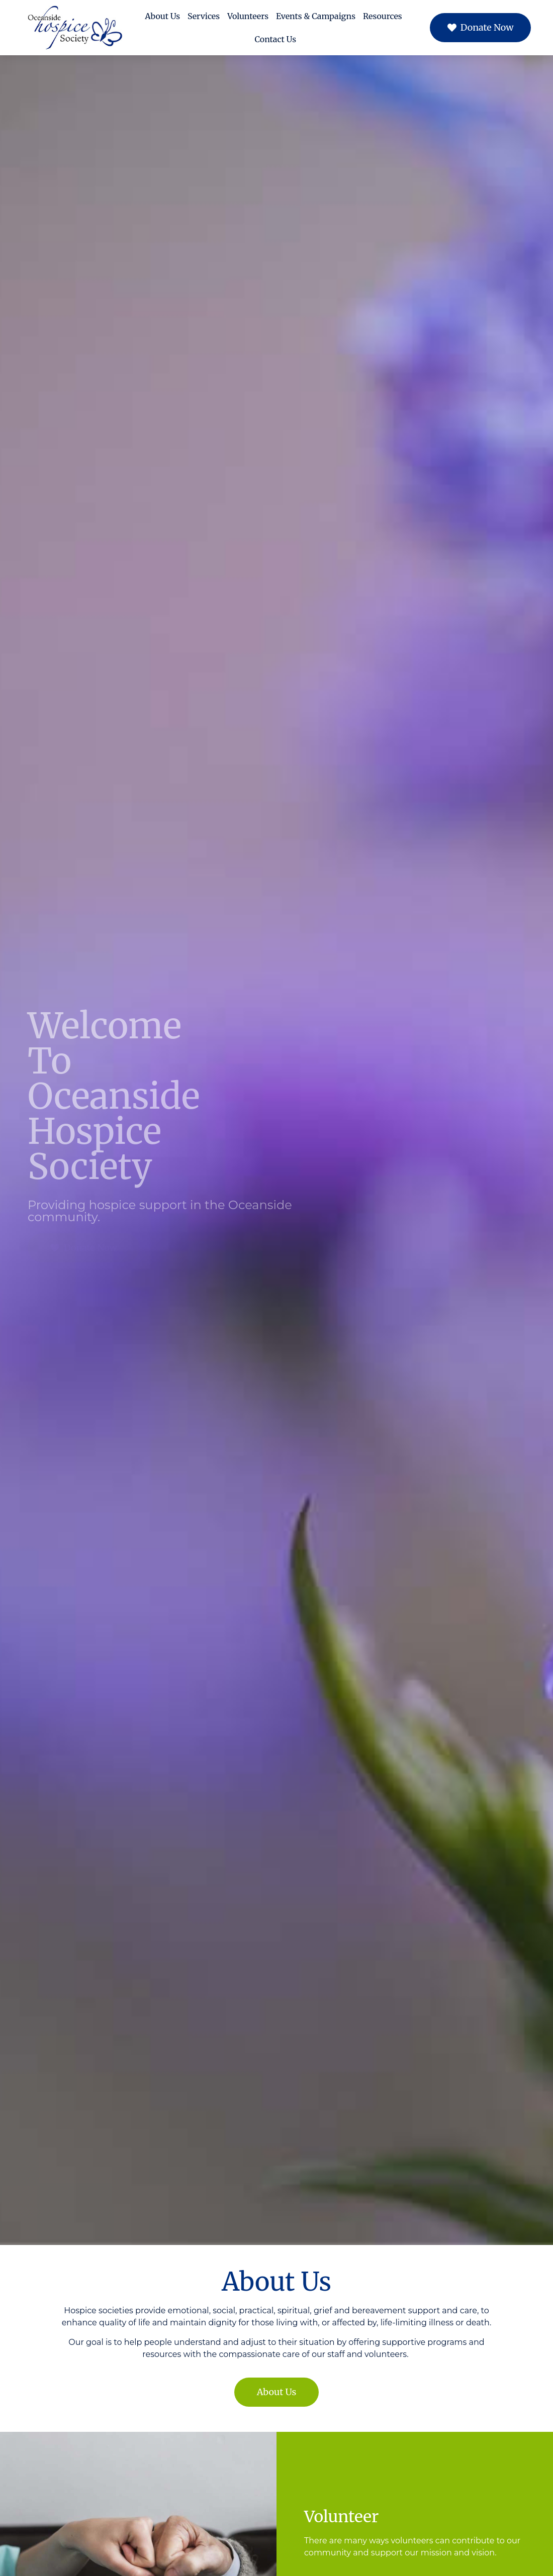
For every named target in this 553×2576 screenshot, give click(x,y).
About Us (162, 16)
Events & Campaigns (315, 16)
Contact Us (275, 39)
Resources (382, 16)
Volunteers (247, 16)
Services (204, 16)
